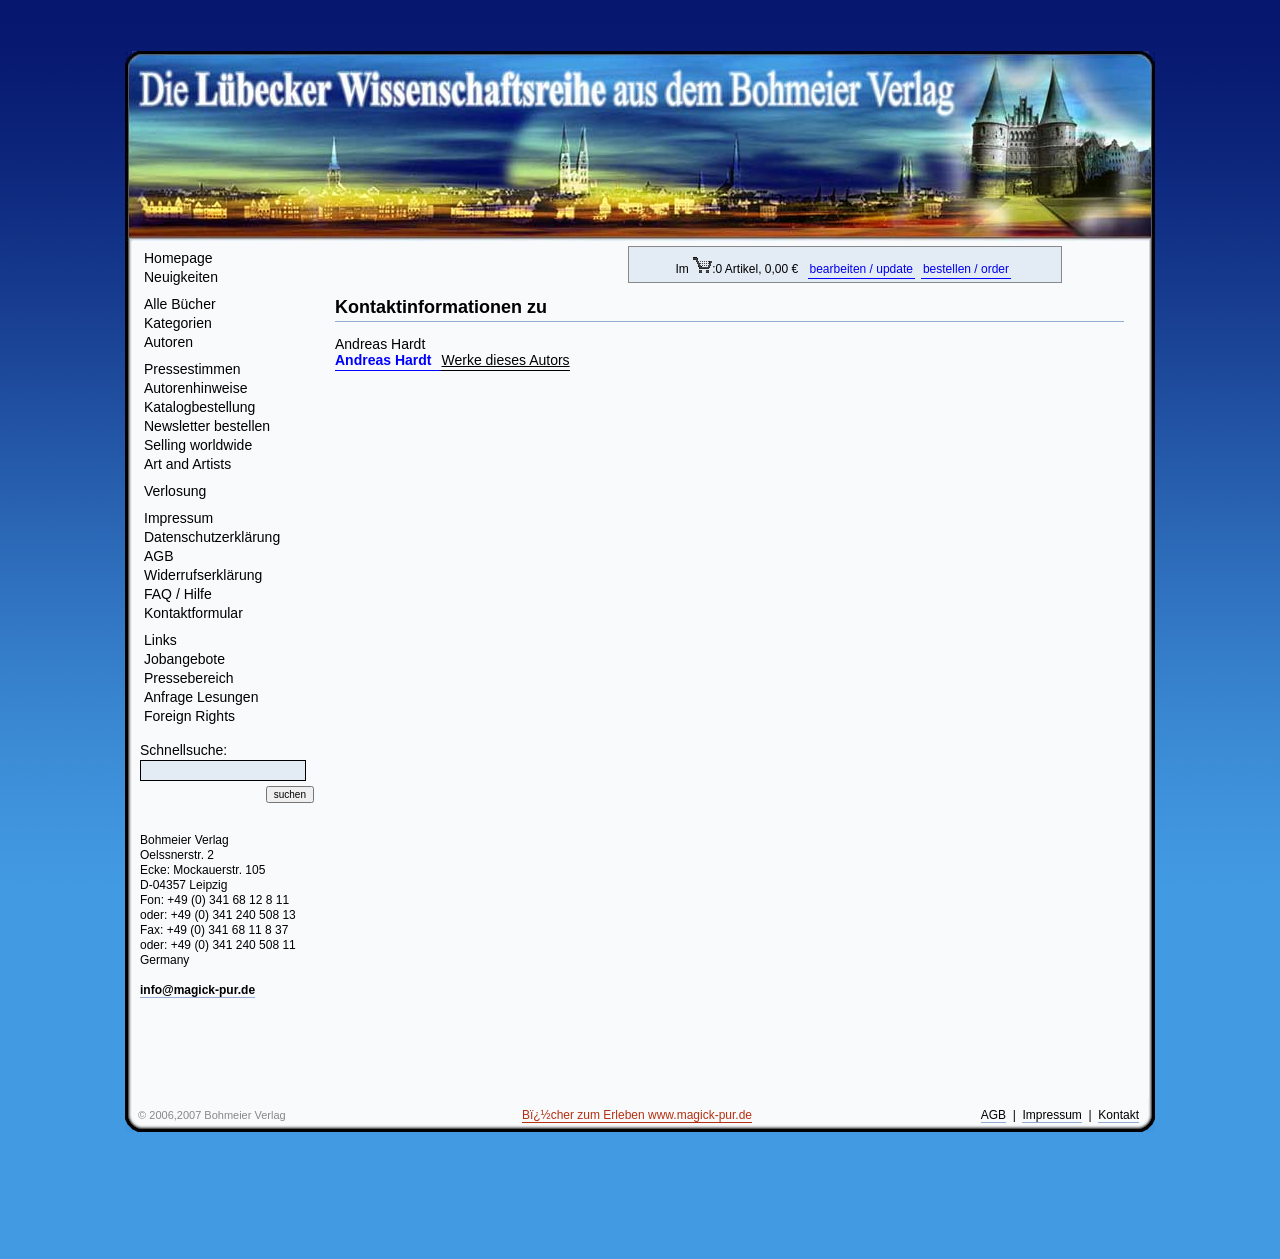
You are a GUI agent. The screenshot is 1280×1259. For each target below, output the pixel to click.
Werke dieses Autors (505, 360)
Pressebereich (189, 678)
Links (160, 640)
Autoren (168, 342)
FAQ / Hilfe (178, 594)
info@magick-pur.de (197, 990)
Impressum (178, 518)
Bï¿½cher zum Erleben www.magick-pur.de (637, 1115)
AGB (159, 556)
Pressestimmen (192, 369)
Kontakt (1118, 1115)
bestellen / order (966, 269)
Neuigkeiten (181, 277)
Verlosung (175, 491)
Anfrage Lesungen (201, 697)
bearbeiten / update (861, 269)
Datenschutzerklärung (212, 537)
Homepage (178, 258)
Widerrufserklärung (203, 575)
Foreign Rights (189, 716)
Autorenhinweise (196, 388)
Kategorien (178, 323)
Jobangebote (184, 659)
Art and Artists (187, 464)
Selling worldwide (198, 445)
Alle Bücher (180, 304)
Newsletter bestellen (207, 426)
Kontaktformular (193, 613)
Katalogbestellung (199, 407)
